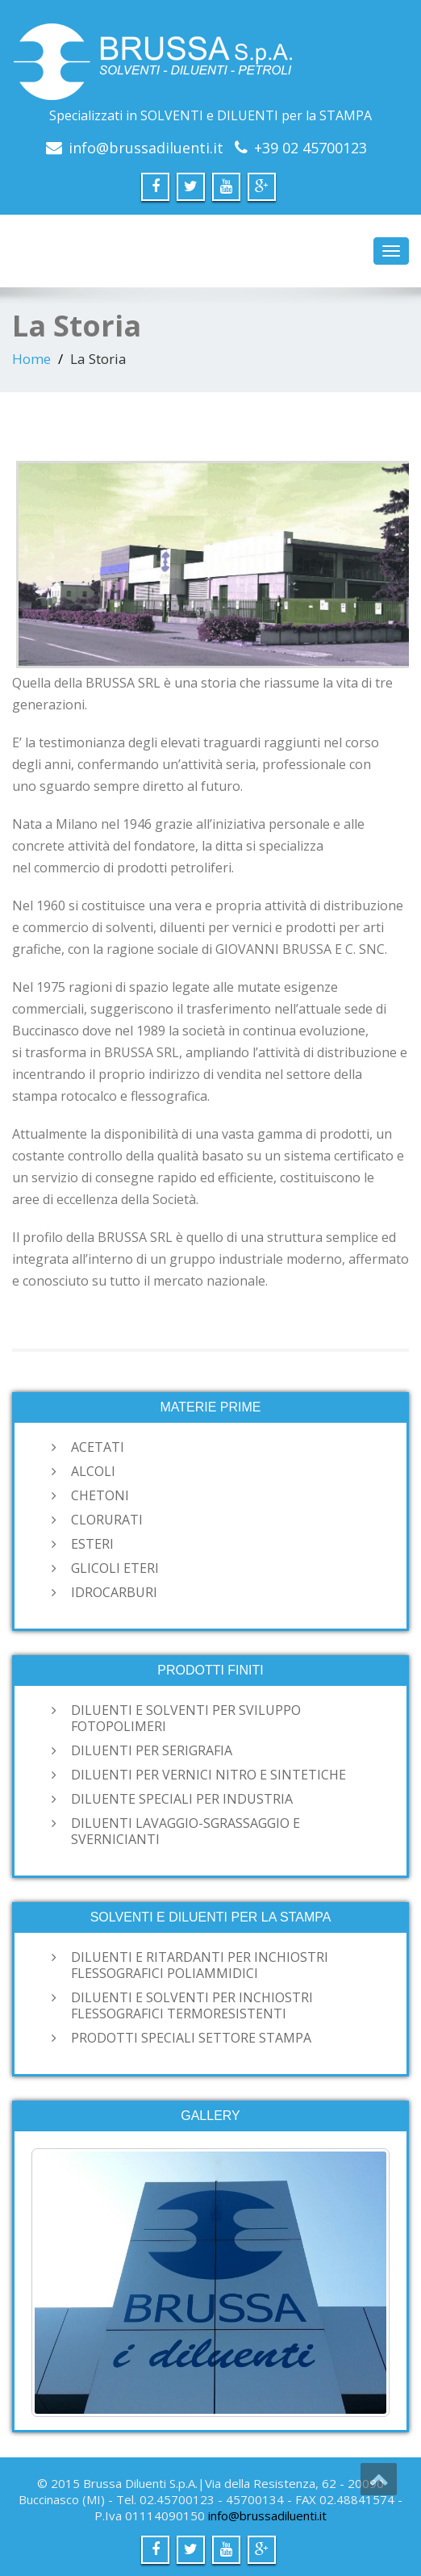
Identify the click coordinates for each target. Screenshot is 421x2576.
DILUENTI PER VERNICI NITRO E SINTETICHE (208, 1775)
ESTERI (92, 1544)
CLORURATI (107, 1520)
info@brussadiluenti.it (146, 147)
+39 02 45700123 (310, 147)
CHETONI (100, 1495)
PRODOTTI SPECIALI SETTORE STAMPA (191, 2038)
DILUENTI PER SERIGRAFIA (151, 1750)
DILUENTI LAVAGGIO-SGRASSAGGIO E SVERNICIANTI (185, 1831)
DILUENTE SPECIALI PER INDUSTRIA (182, 1799)
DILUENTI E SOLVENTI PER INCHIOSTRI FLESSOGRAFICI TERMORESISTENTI (192, 2005)
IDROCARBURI (114, 1592)
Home (31, 358)
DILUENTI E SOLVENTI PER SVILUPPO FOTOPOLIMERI (186, 1718)
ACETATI (97, 1447)
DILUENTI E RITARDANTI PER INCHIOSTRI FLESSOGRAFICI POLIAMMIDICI (199, 1965)
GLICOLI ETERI (115, 1568)
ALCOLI (93, 1471)
